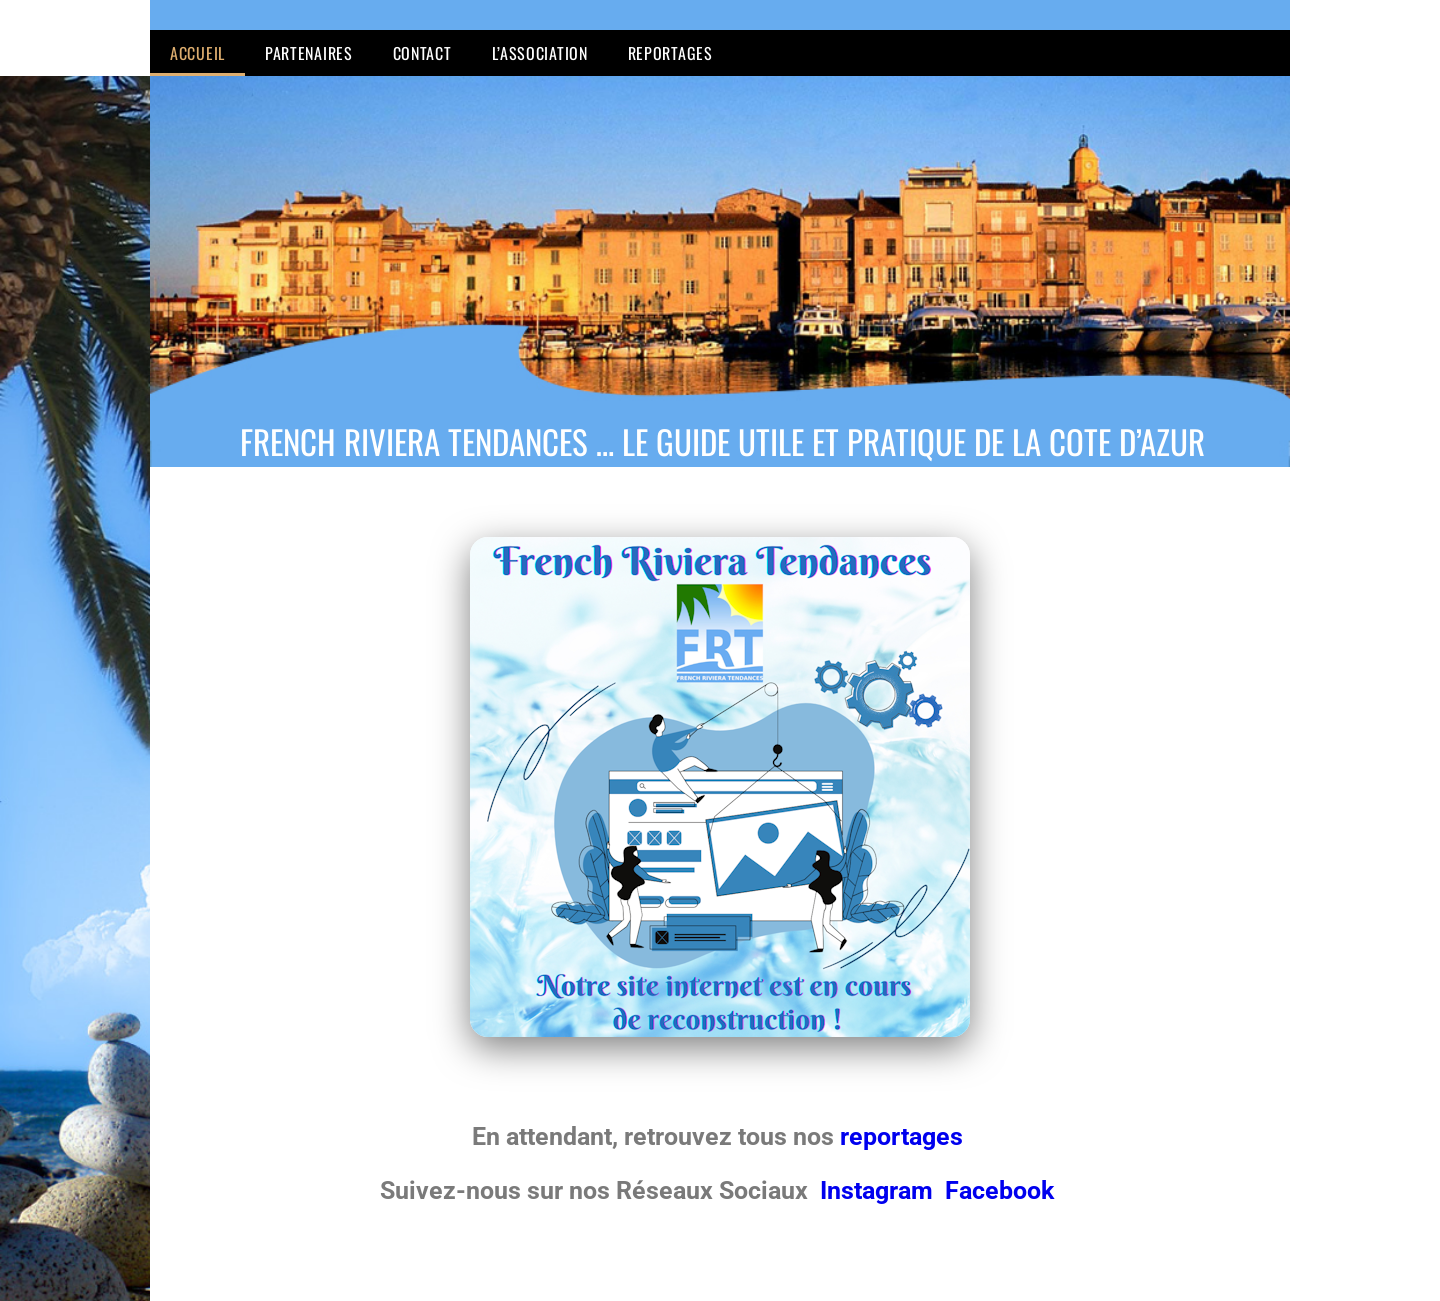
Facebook (999, 1190)
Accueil (197, 53)
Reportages (670, 53)
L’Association (540, 53)
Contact (422, 53)
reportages (904, 1136)
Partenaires (309, 53)
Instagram (879, 1190)
